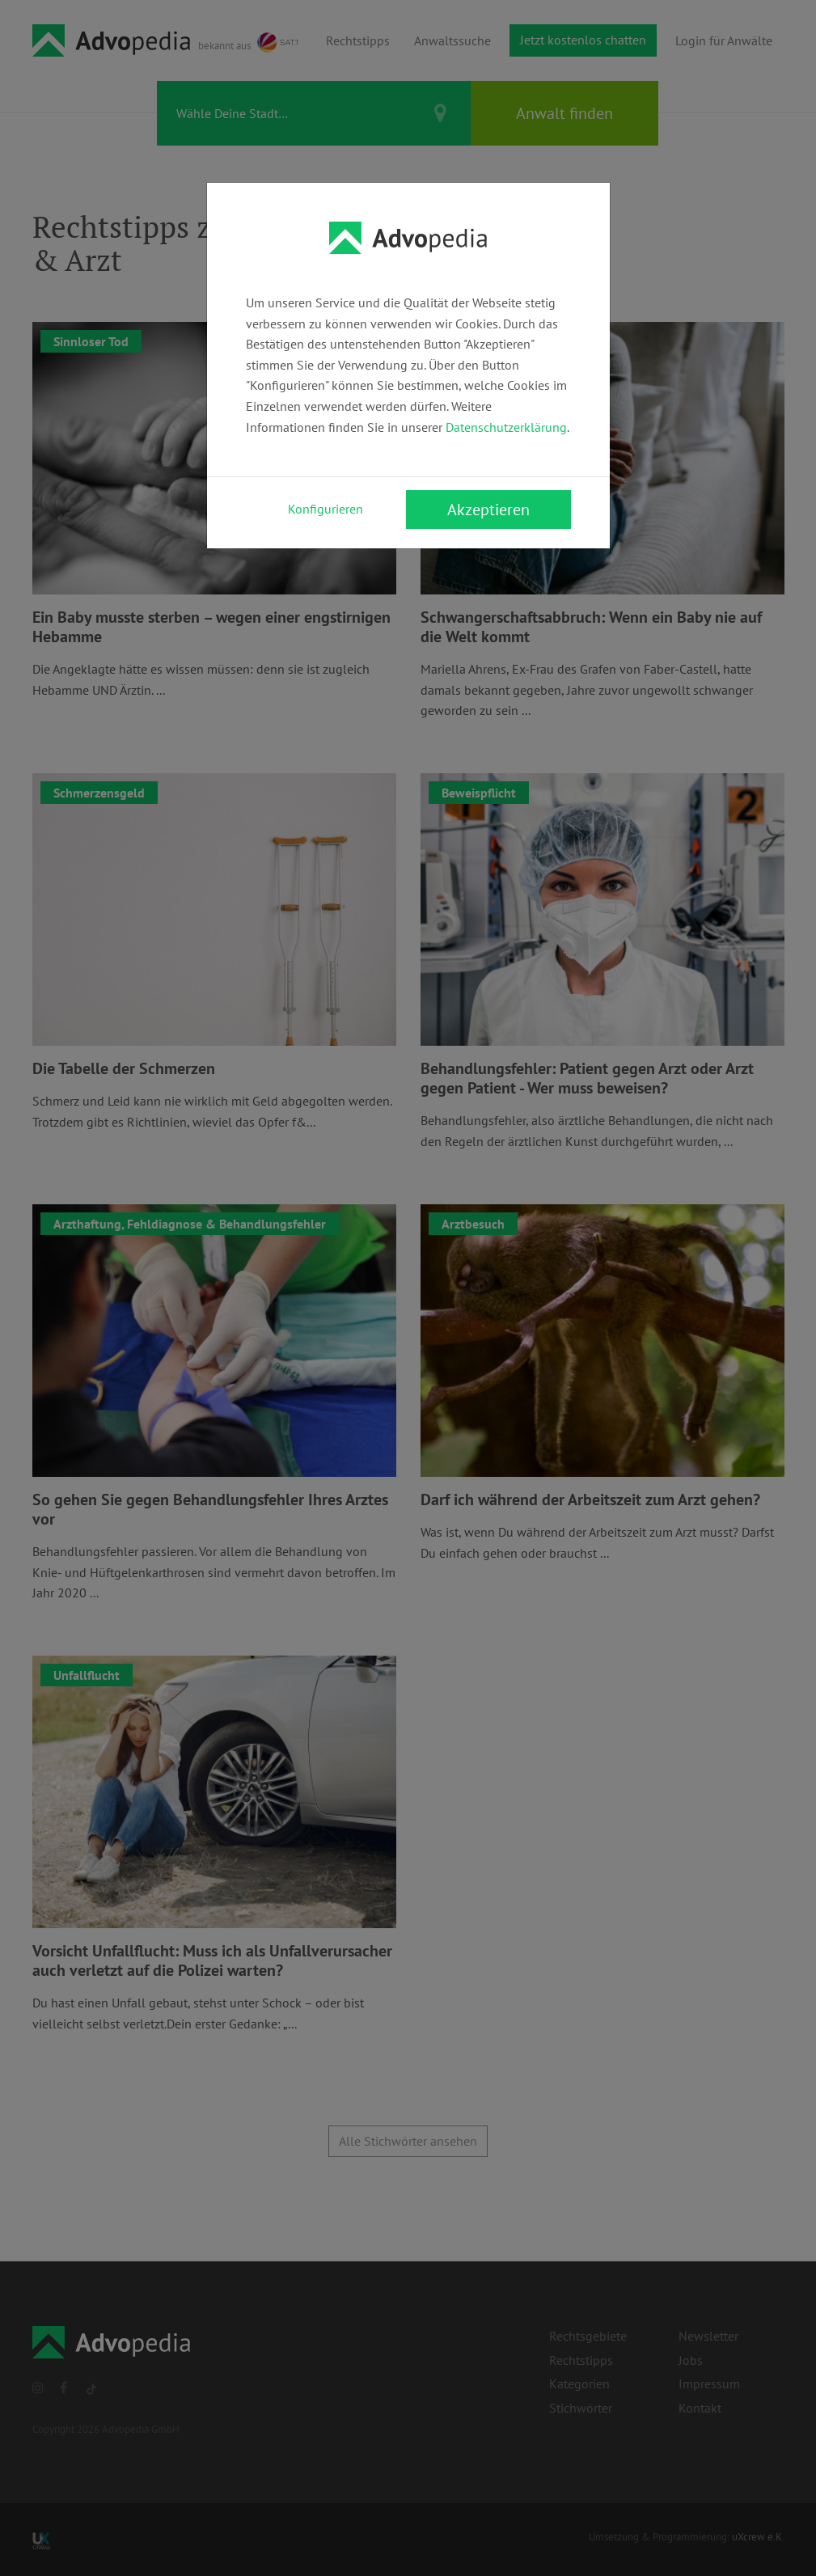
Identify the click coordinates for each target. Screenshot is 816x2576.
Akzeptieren (488, 509)
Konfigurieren (325, 509)
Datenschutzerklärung (506, 427)
